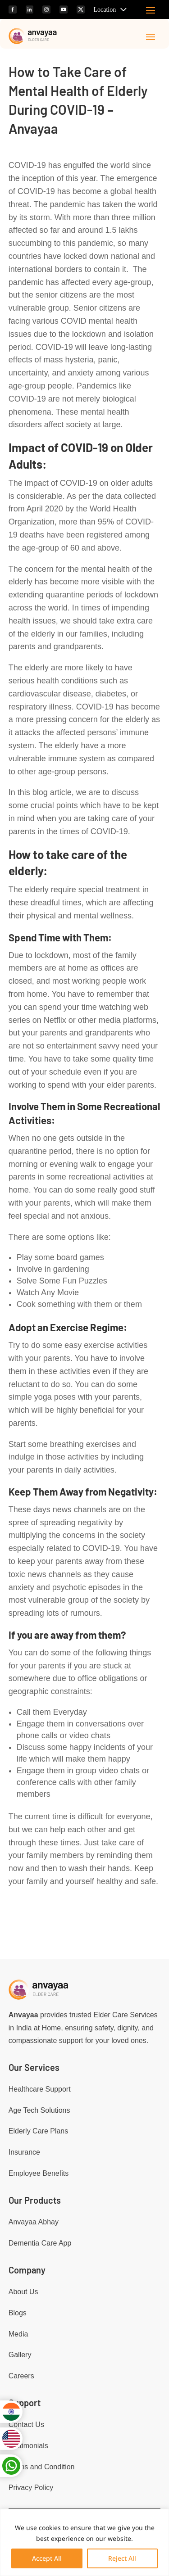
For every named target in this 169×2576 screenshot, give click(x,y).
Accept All (47, 2558)
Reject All (122, 2558)
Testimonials (28, 2445)
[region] (84, 2542)
